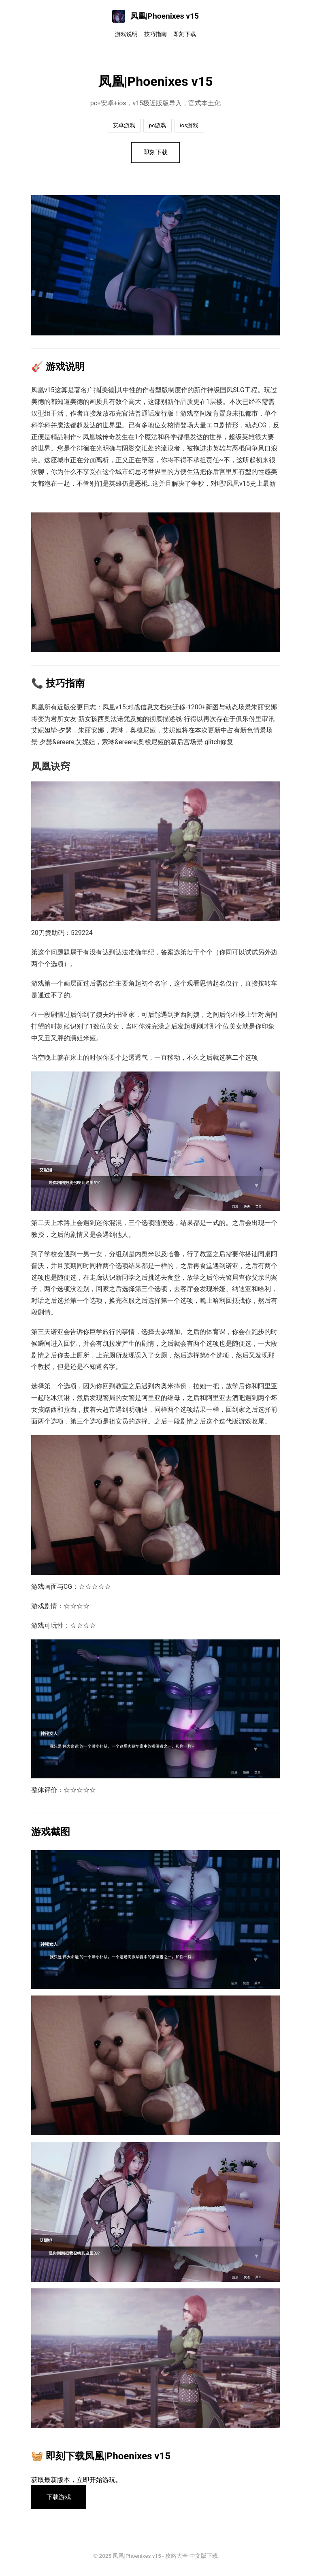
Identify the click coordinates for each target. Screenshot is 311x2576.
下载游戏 (61, 2499)
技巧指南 (155, 34)
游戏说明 (126, 34)
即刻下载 (184, 34)
